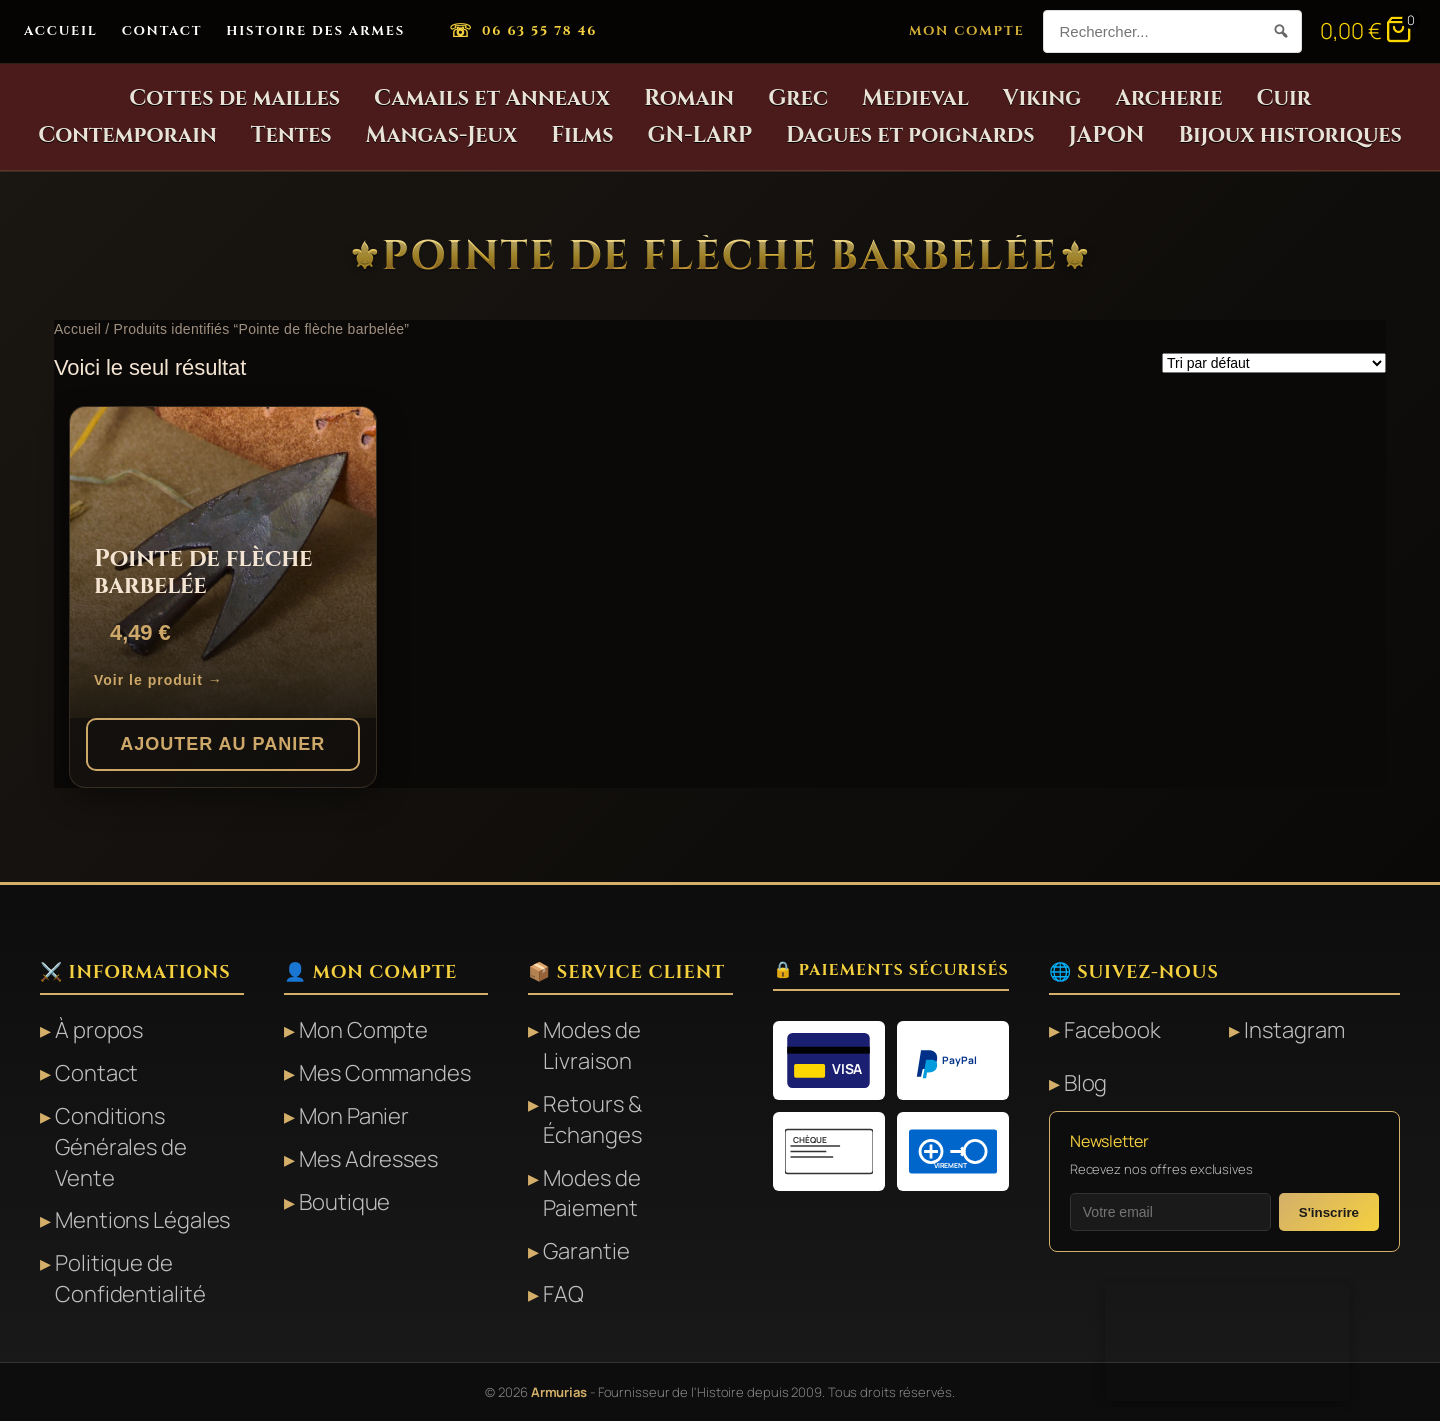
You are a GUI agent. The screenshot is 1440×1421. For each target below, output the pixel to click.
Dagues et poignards (910, 135)
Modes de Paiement (591, 1193)
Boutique (344, 1202)
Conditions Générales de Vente (121, 1147)
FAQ (563, 1294)
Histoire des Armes (315, 31)
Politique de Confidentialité (130, 1278)
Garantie (586, 1251)
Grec (798, 98)
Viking (1042, 98)
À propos (99, 1030)
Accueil (61, 31)
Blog (1086, 1083)
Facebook (1112, 1030)
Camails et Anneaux (492, 98)
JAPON (1107, 135)
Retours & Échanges (592, 1119)
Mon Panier (354, 1116)
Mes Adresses (368, 1159)
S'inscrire (1329, 1212)
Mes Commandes (385, 1073)
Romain (689, 98)
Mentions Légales (142, 1220)
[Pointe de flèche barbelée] (223, 562)
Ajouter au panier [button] (222, 744)
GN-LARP (700, 135)
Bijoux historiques (1289, 135)
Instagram (1294, 1030)
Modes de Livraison (591, 1045)
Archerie (1168, 98)
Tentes (291, 135)
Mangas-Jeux (442, 135)
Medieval (915, 98)
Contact (162, 31)
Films (582, 135)
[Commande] (1274, 363)
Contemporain (127, 135)
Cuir (1283, 98)
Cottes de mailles (234, 98)
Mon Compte (967, 31)
